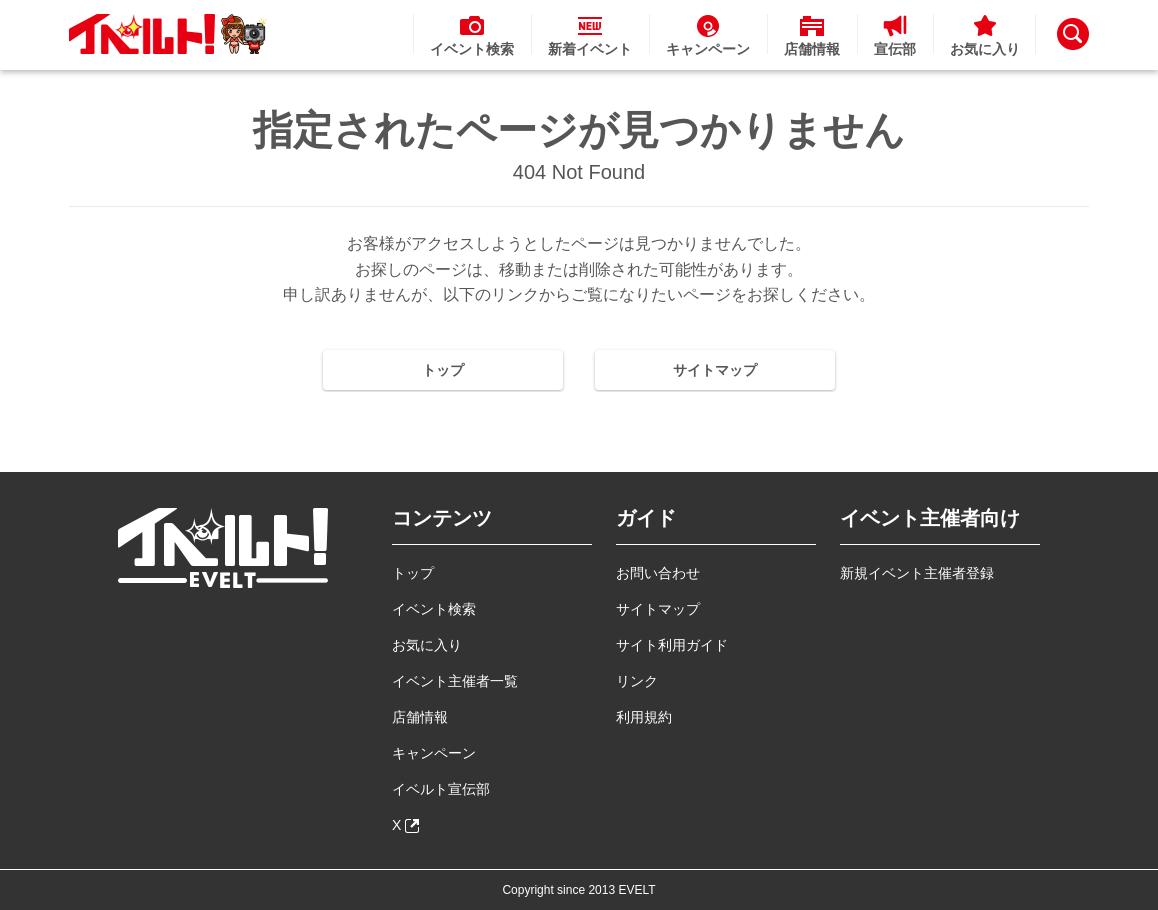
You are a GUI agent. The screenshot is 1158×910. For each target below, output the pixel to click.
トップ (443, 370)
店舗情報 (420, 717)
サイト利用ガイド (672, 645)
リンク (637, 681)
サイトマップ (715, 370)
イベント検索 (434, 609)
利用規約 (644, 717)
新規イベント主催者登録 (917, 573)
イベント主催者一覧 (455, 681)
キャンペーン (434, 753)
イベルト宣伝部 (441, 789)
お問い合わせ (658, 573)
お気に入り (427, 645)
